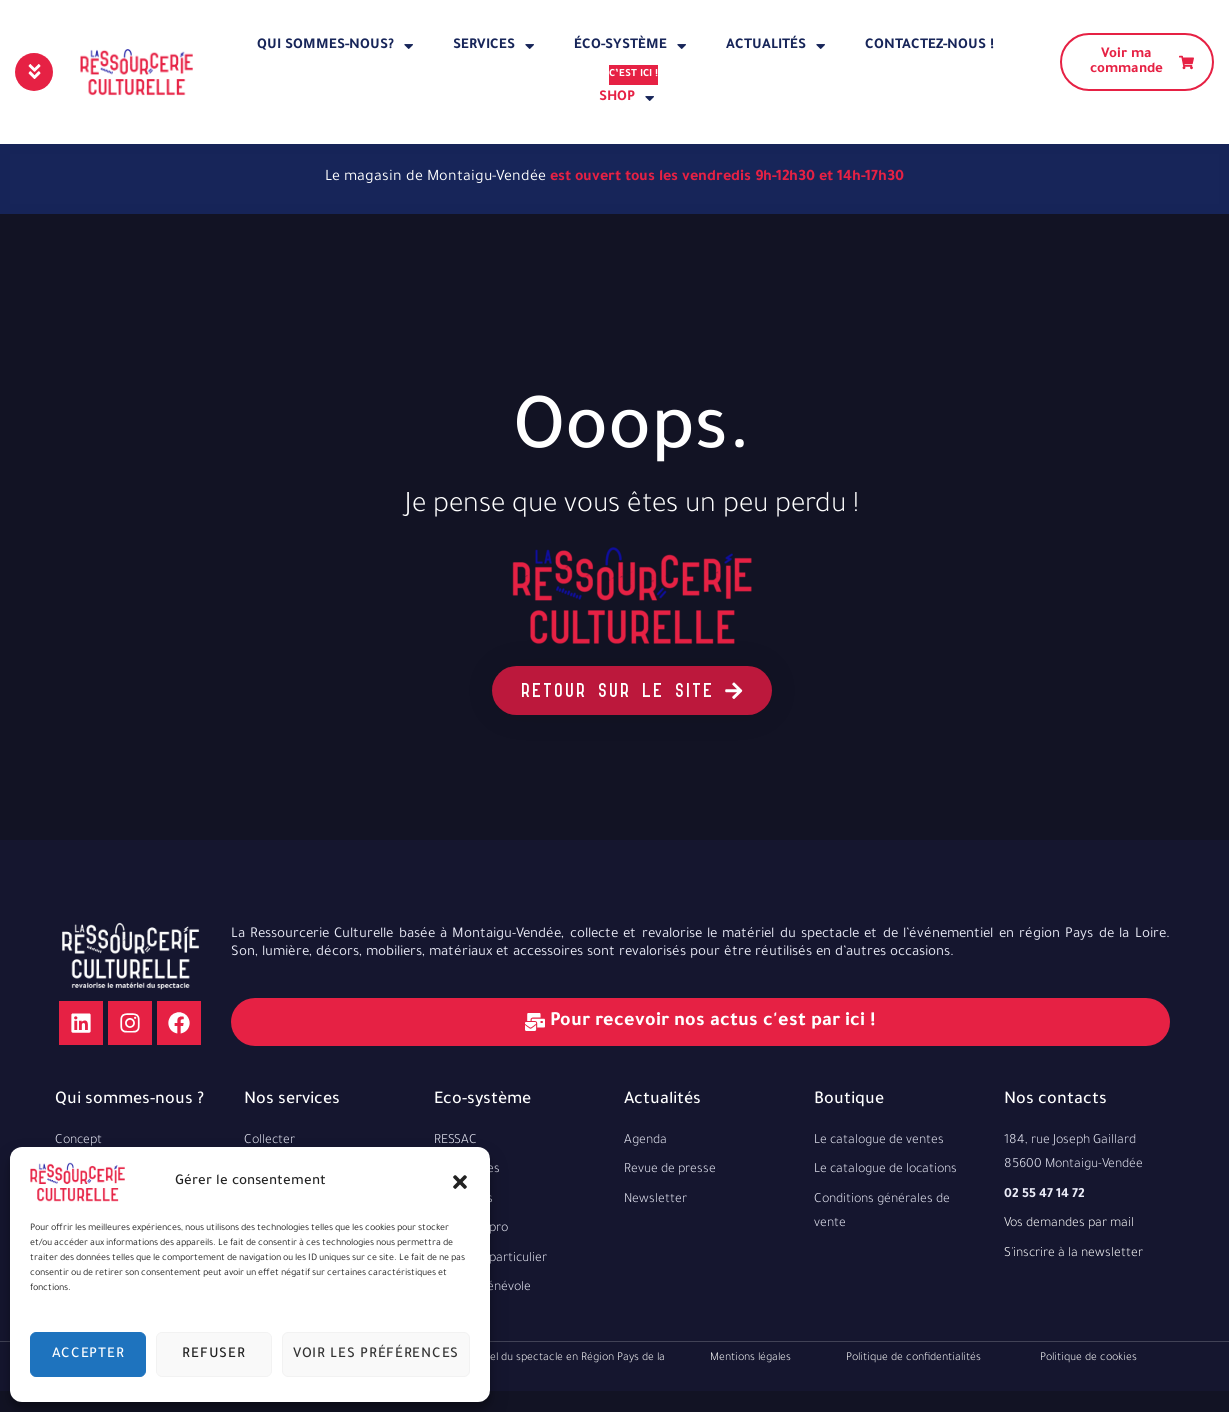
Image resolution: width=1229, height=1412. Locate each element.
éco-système (630, 46)
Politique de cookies (1088, 1358)
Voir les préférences (376, 1354)
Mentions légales (750, 1358)
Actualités (775, 46)
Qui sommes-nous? (335, 46)
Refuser (213, 1354)
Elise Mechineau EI (696, 1402)
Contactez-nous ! (929, 45)
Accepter (88, 1354)
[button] (460, 1182)
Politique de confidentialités (913, 1358)
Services (493, 46)
